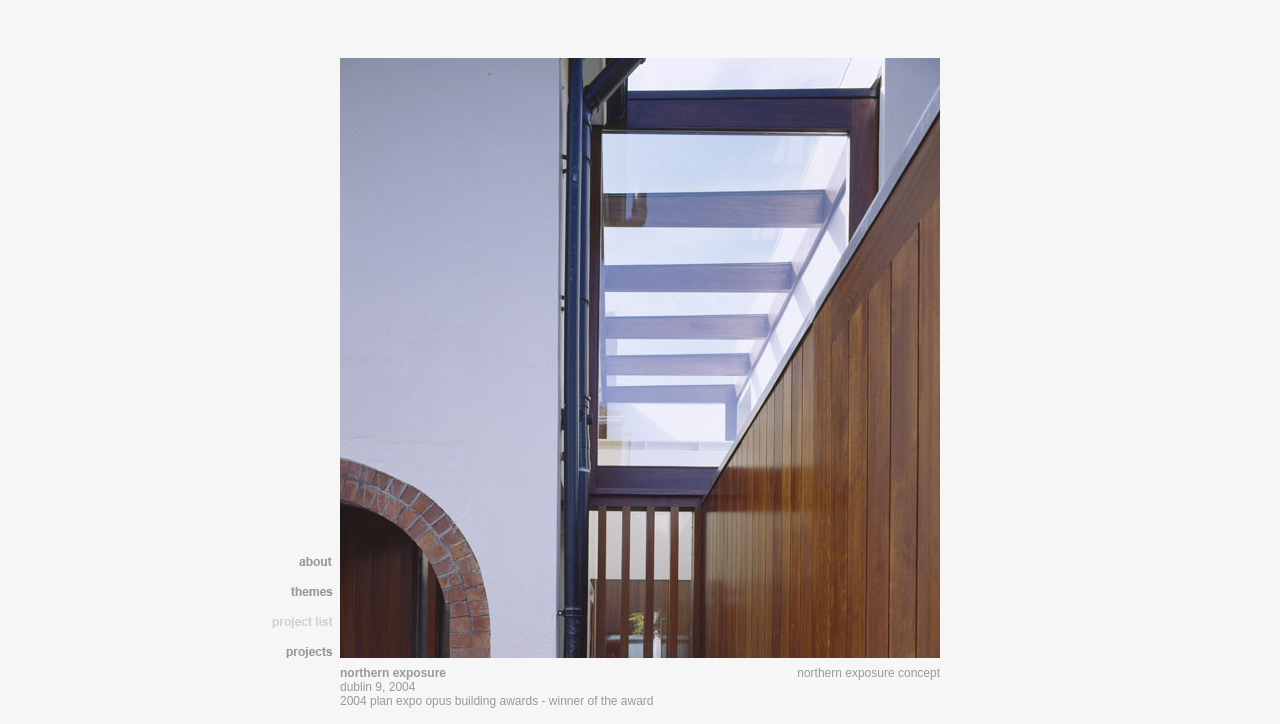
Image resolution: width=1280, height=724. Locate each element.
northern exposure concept (868, 673)
